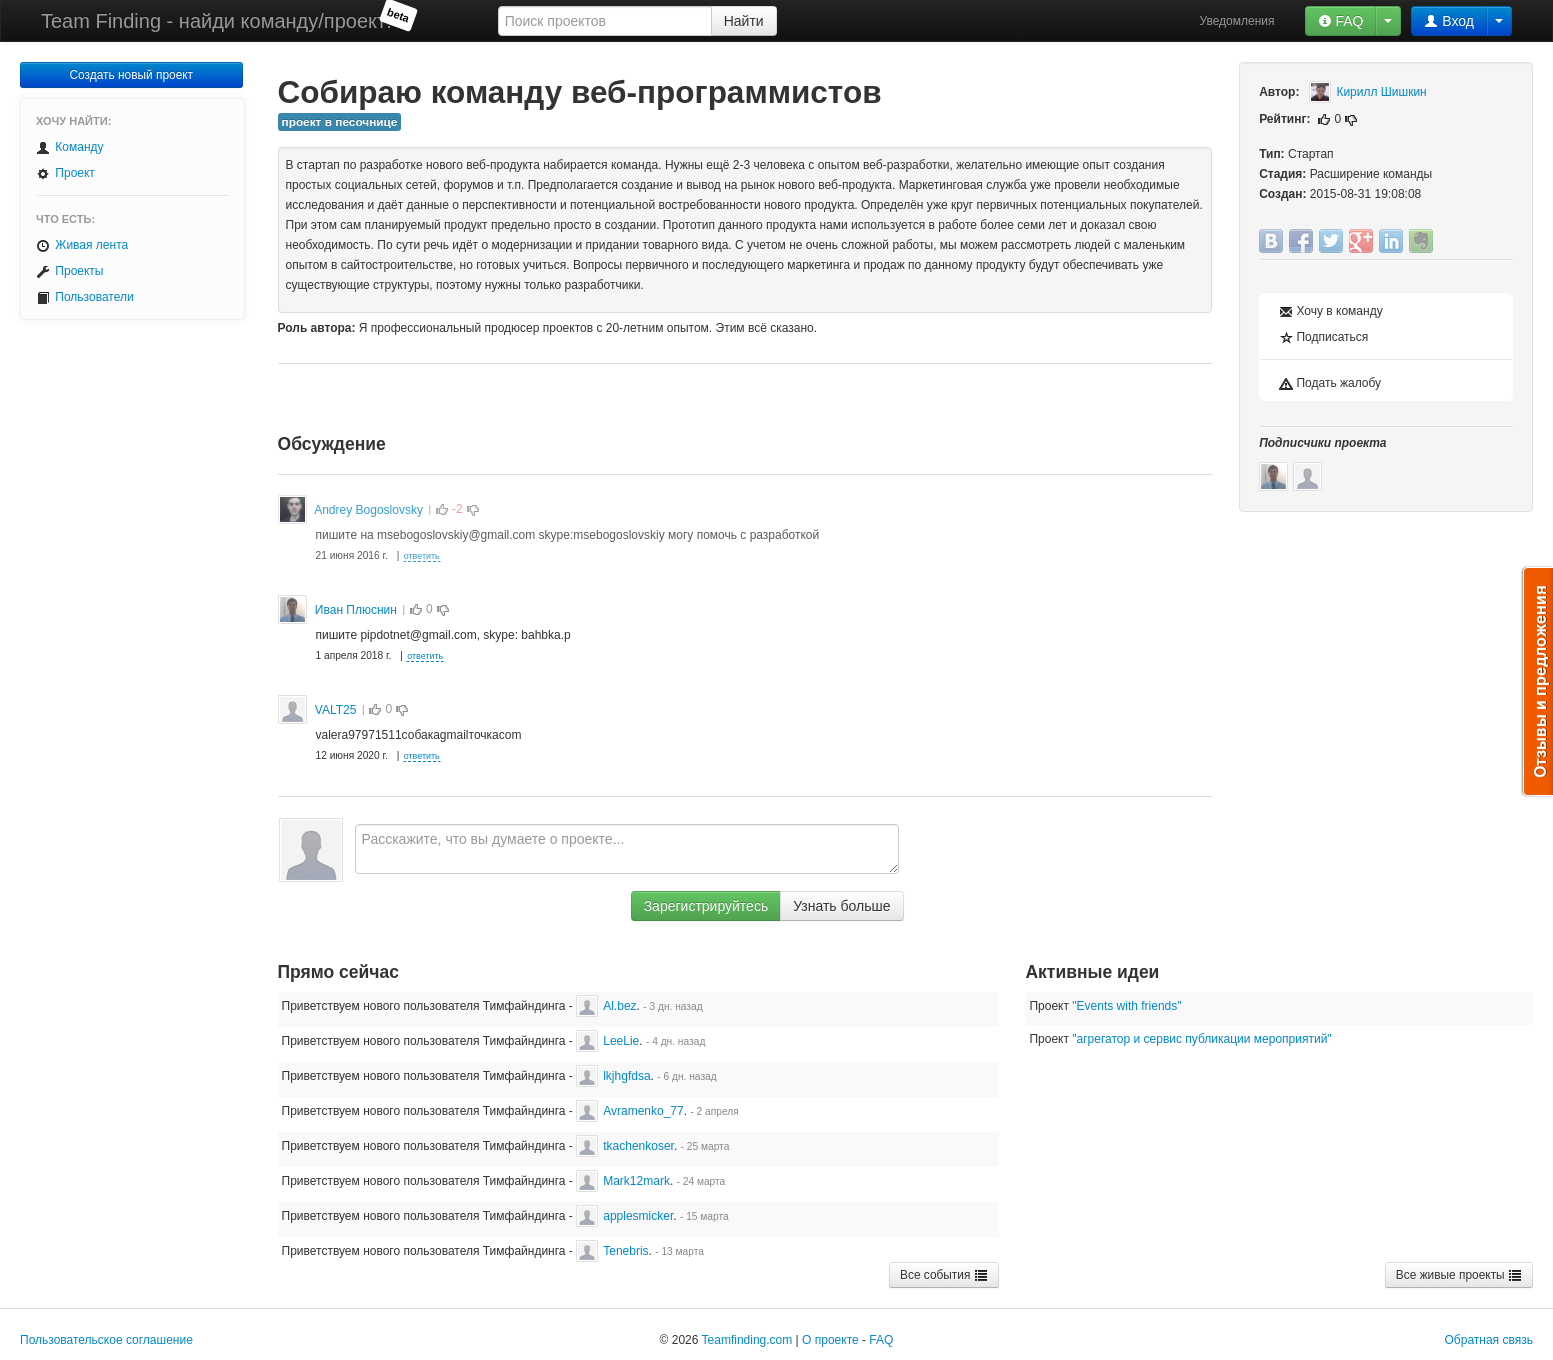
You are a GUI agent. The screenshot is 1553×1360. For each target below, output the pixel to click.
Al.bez (606, 1006)
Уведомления (1237, 21)
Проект (65, 173)
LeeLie (607, 1041)
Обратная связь (1489, 1340)
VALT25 (336, 710)
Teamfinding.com (747, 1340)
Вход (1449, 21)
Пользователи (85, 297)
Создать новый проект (131, 75)
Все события (944, 1275)
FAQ (1341, 21)
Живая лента (82, 245)
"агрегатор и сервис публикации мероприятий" (1201, 1039)
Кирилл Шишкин (1367, 92)
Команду (70, 147)
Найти (744, 21)
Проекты (70, 271)
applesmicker (624, 1216)
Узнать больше (841, 906)
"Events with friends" (1126, 1006)
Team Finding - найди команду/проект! (216, 21)
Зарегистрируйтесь (706, 906)
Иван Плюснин (356, 610)
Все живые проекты (1459, 1275)
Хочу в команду (1331, 311)
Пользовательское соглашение (106, 1340)
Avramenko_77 (630, 1111)
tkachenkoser (625, 1146)
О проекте (830, 1340)
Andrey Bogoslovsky (368, 510)
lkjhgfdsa (613, 1076)
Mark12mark (623, 1181)
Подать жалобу (1330, 383)
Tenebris (612, 1251)
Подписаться (1323, 337)
